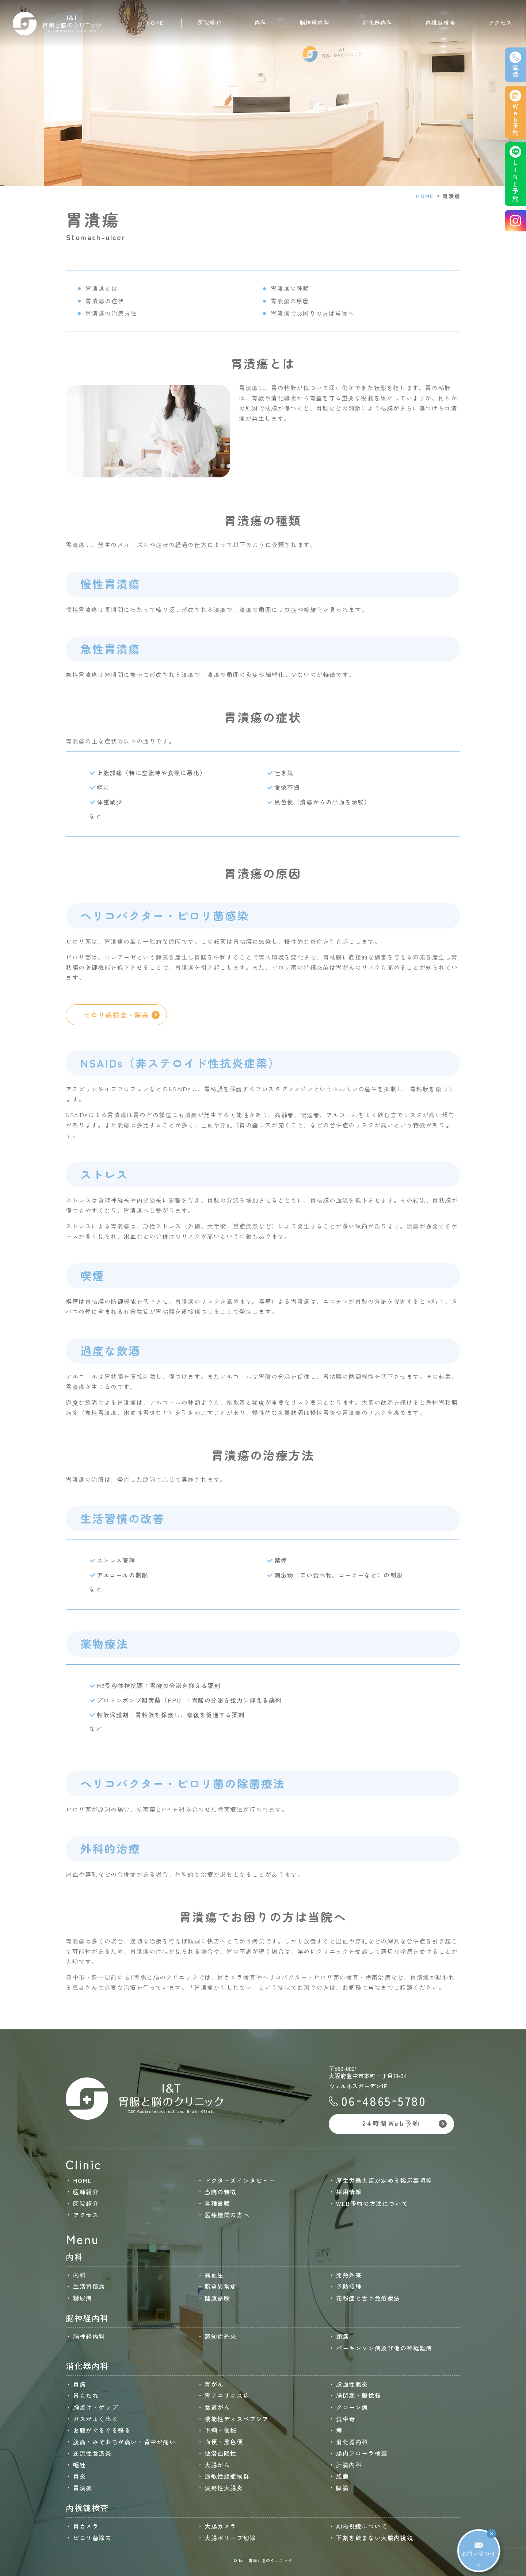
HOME (155, 22)
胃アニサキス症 (227, 2395)
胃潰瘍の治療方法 (111, 313)
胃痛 (79, 2384)
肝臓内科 (349, 2464)
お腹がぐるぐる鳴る (102, 2430)
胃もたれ (86, 2395)
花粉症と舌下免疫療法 (368, 2298)
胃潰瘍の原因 (290, 300)
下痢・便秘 (221, 2430)
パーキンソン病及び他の (384, 2348)
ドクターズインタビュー (240, 2180)
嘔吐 (79, 2464)
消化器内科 (352, 2441)
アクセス (500, 22)
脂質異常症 (221, 2286)
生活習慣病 (89, 2286)
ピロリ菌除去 (92, 2537)
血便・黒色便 (224, 2441)
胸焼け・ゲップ (95, 2407)
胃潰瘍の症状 (104, 300)
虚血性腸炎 (352, 2384)
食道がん (217, 2407)
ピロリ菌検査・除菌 (122, 1014)
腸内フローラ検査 (362, 2453)
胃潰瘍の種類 (290, 288)
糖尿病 (82, 2298)
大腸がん (217, 2464)
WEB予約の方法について (372, 2203)
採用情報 (349, 2191)
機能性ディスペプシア (237, 2418)
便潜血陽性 (221, 2453)
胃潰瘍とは (101, 288)
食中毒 (345, 2418)
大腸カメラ (221, 2526)
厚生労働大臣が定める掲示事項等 (384, 2180)
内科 (79, 2275)
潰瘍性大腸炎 (224, 2487)
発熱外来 (349, 2275)
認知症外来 (221, 2336)
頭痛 (342, 2336)
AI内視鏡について (361, 2526)
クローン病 (352, 2407)
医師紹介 (86, 2191)
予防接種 (349, 2286)
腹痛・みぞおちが (124, 2441)
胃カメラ (86, 2526)
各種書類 (217, 2203)
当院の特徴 (221, 2191)
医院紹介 (86, 2203)
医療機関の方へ (227, 2214)
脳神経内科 (89, 2336)
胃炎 (79, 2476)
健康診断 (217, 2298)
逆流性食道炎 (92, 2453)
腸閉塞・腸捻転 (358, 2395)
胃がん (214, 2384)
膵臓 (342, 2487)
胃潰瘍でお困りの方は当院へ (312, 313)
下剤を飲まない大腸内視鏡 (374, 2537)
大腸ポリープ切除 (230, 2537)
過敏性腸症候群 (227, 2476)
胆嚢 (342, 2476)
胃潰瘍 (82, 2487)
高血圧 (214, 2275)
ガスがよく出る (95, 2418)
